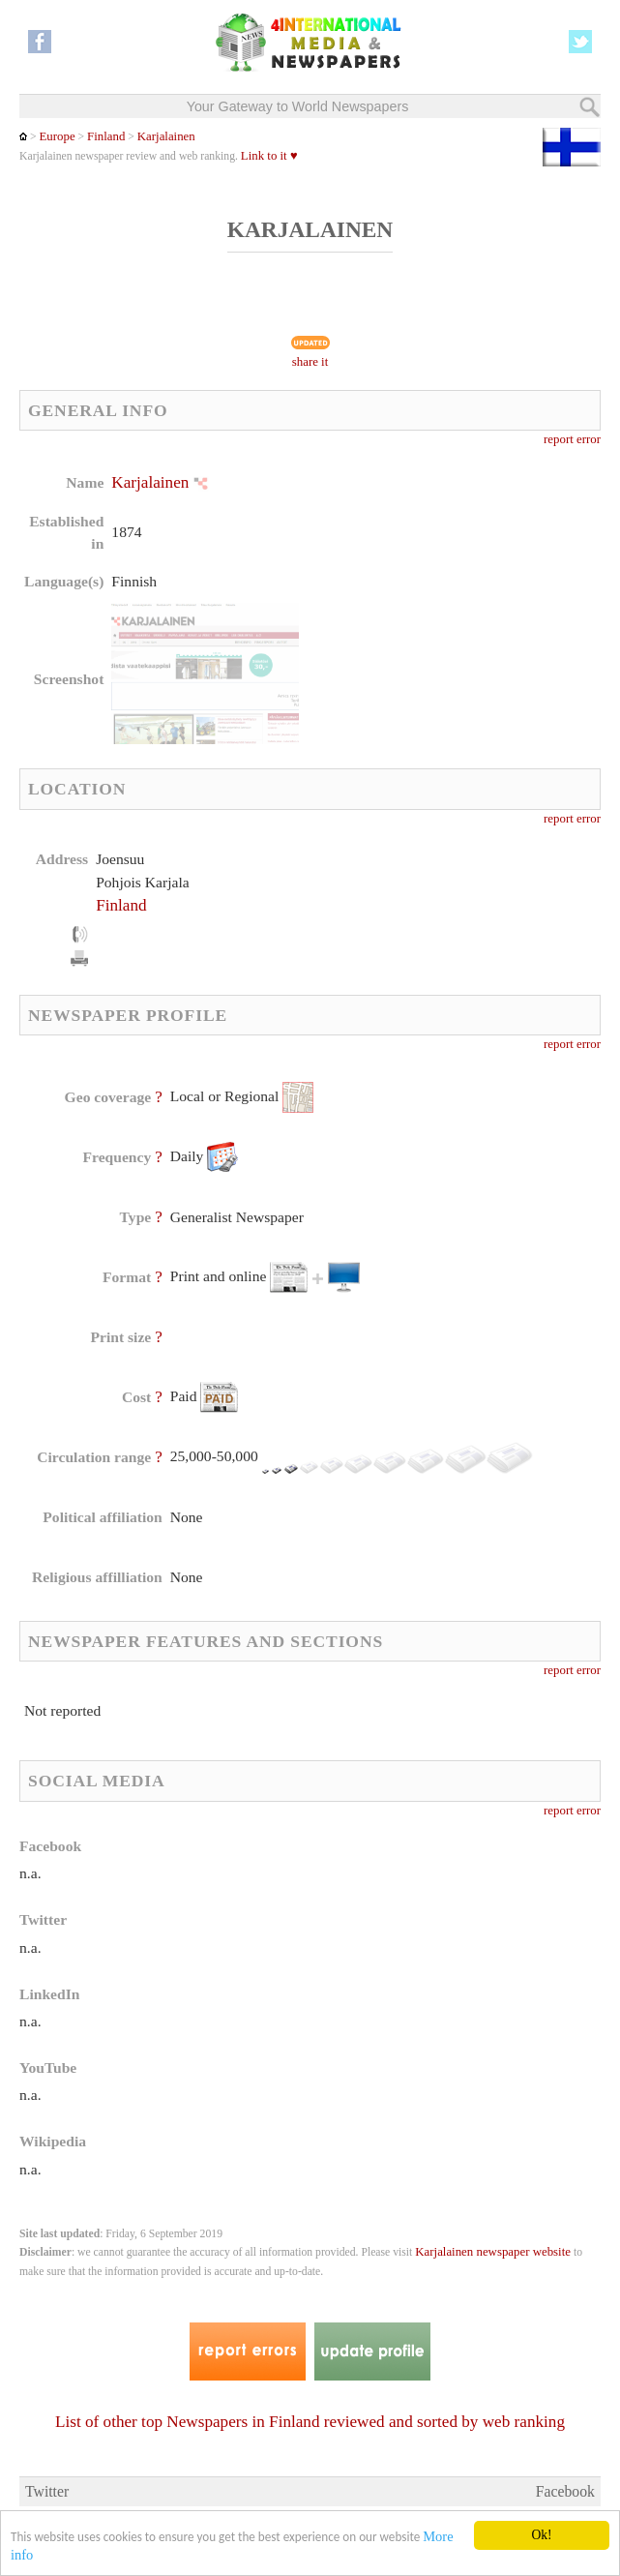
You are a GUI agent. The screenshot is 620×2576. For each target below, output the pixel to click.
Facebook (565, 2491)
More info (40, 2554)
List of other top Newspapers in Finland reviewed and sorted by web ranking (310, 2421)
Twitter (47, 2491)
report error (572, 439)
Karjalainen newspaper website (493, 2252)
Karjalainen (166, 136)
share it (310, 362)
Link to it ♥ (269, 156)
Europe (56, 136)
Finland (106, 136)
